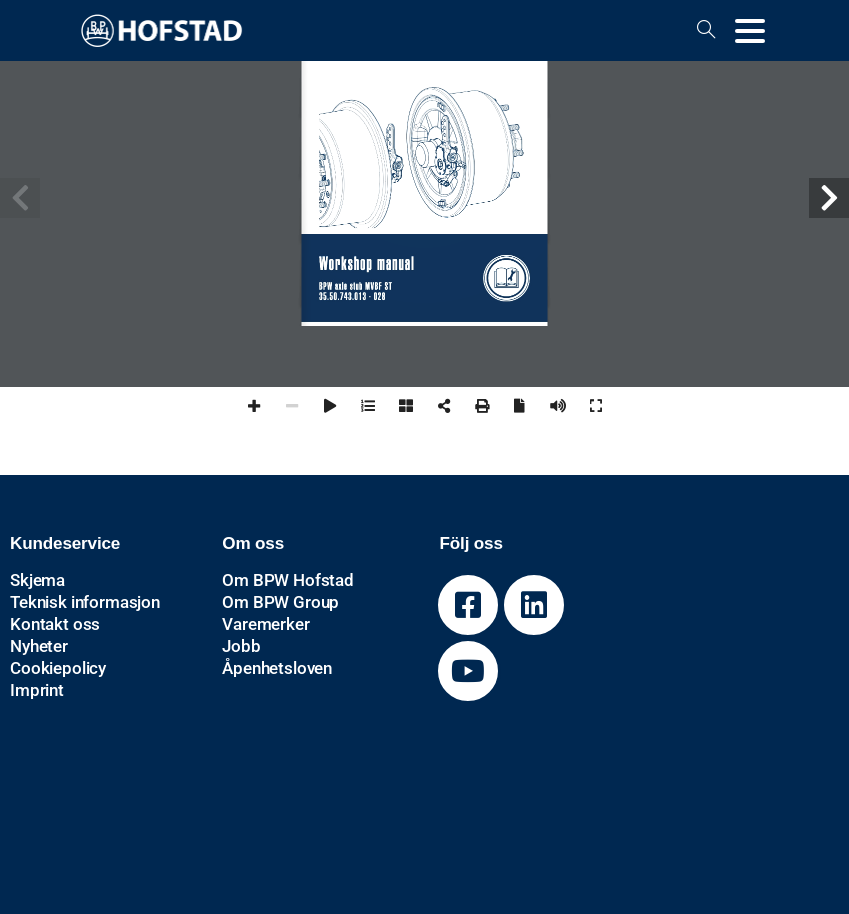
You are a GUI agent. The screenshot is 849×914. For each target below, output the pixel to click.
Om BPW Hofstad (288, 580)
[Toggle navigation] (750, 31)
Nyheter (39, 646)
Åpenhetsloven (277, 668)
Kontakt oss (55, 624)
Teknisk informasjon (85, 602)
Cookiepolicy (58, 668)
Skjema (37, 580)
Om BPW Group (280, 602)
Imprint (37, 690)
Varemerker (265, 624)
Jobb (241, 646)
